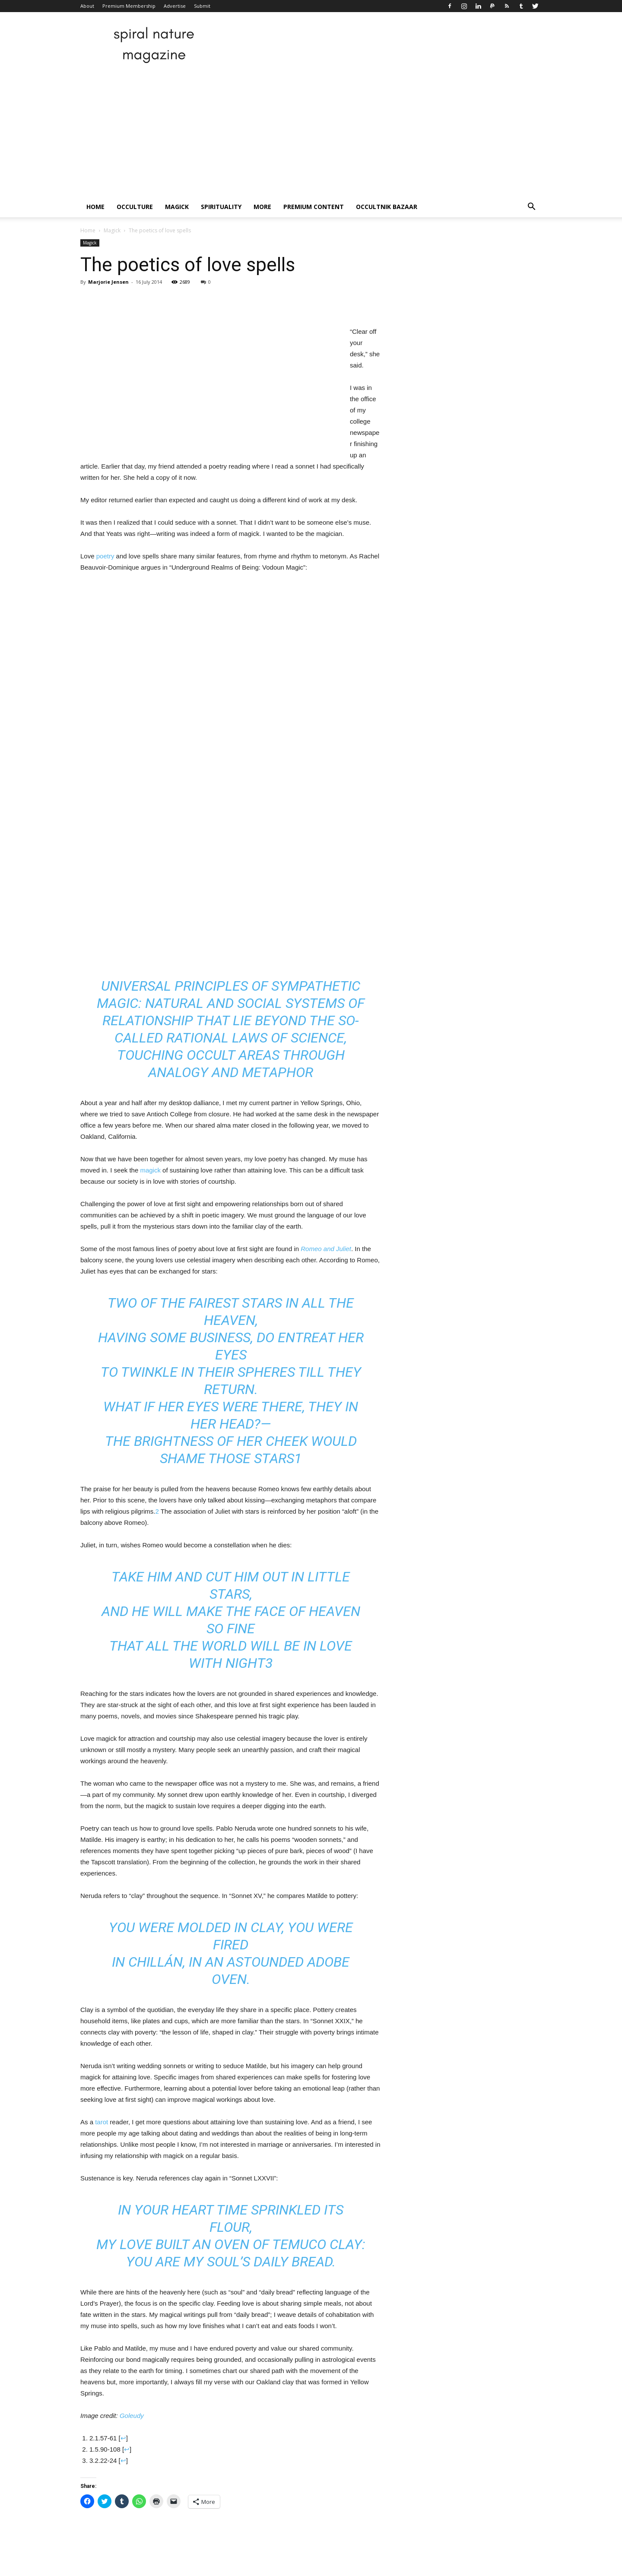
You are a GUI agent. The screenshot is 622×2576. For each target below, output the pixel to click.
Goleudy (132, 2415)
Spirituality (221, 207)
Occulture (135, 207)
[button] (531, 207)
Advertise (175, 6)
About (87, 6)
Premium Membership (129, 6)
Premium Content (313, 207)
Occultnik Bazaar (386, 207)
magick (150, 1170)
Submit (202, 6)
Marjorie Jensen (108, 282)
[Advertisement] (311, 131)
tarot (101, 2122)
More (262, 207)
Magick (177, 207)
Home (95, 207)
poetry (105, 556)
